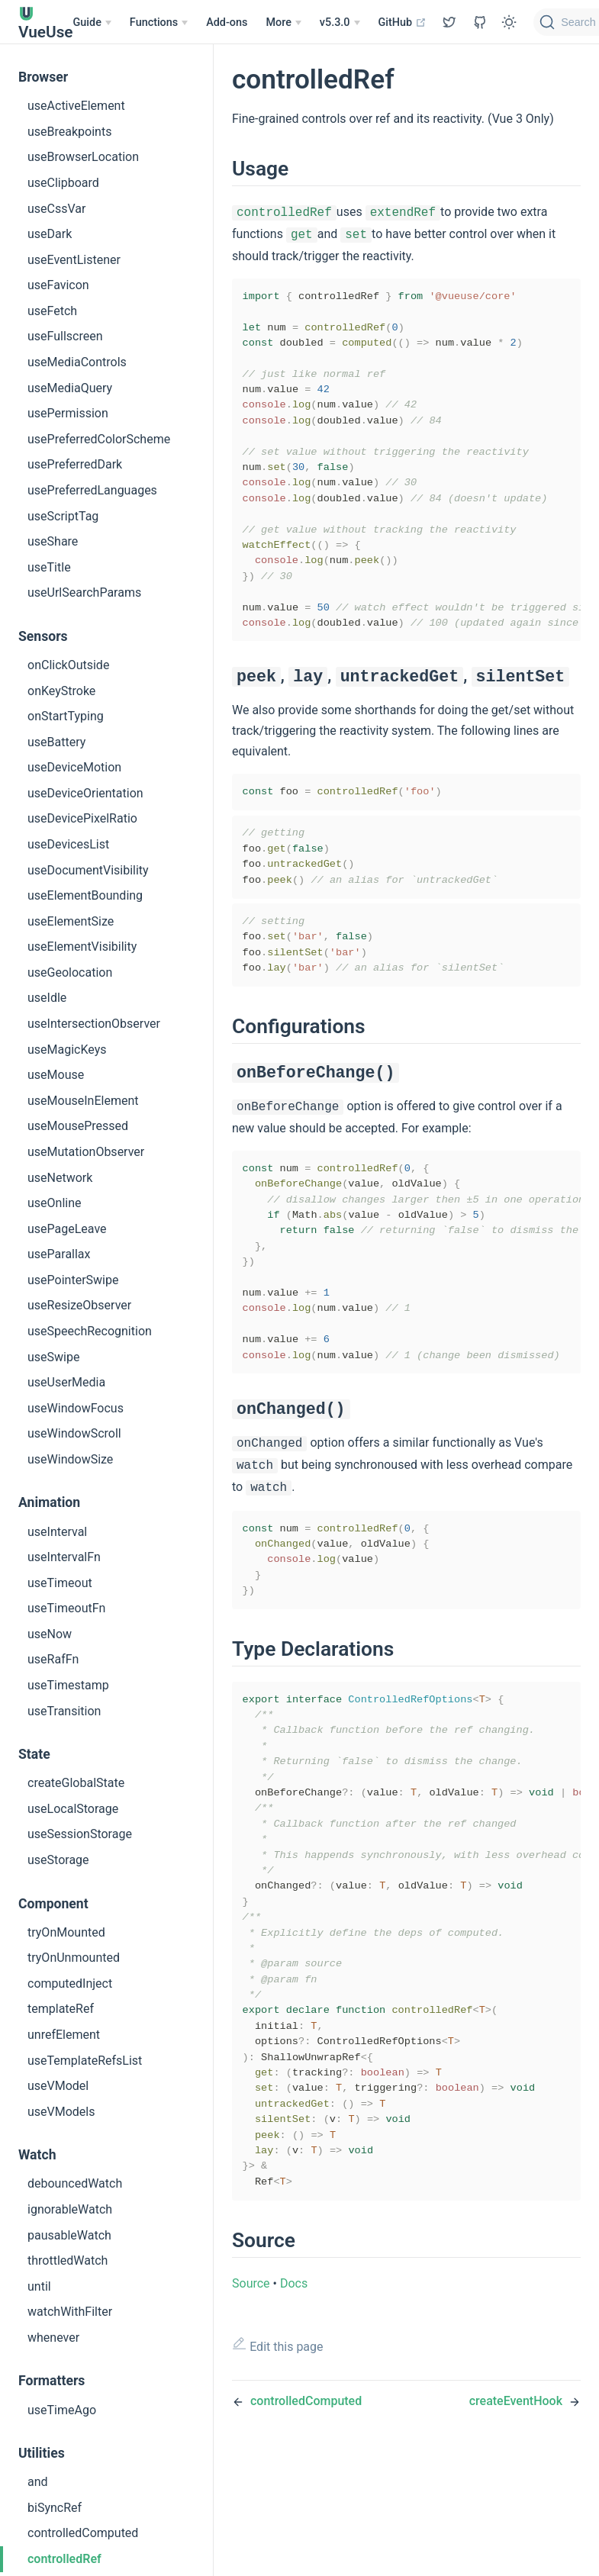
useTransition (64, 1711)
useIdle (46, 997)
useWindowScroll (74, 1433)
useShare (52, 541)
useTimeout (59, 1583)
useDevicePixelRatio (82, 818)
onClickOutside (68, 665)
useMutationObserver (85, 1152)
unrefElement (63, 2034)
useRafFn (53, 1659)
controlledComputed (82, 2533)
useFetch (52, 311)
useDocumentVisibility (88, 870)
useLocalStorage (72, 1809)
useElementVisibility (82, 946)
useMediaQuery (69, 388)
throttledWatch (67, 2260)
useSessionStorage (79, 1834)
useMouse (55, 1074)
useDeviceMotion (74, 767)
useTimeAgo (61, 2410)
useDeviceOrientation (85, 793)
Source (251, 2400)
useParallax (59, 1254)
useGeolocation (69, 972)
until (39, 2286)
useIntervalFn (64, 1557)
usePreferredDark (74, 464)
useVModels (61, 2111)
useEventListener (74, 260)
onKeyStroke (61, 691)
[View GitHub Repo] (449, 22)
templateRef (60, 2008)
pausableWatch (69, 2235)
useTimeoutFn (66, 1608)
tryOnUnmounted (73, 1957)
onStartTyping (65, 716)
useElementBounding (85, 895)
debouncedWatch (74, 2183)
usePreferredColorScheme (98, 439)
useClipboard (63, 182)
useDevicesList (68, 844)
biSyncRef (54, 2507)
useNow (49, 1634)
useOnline (54, 1203)
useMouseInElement (82, 1100)
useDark (49, 234)
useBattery (56, 742)
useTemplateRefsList (84, 2060)
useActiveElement (76, 105)
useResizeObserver (79, 1305)
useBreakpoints (69, 131)
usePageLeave (67, 1229)
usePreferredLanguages (92, 490)
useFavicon (58, 285)
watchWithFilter (69, 2311)
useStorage (58, 1860)
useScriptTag (62, 516)
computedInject (69, 1983)
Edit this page (278, 2462)
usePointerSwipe (72, 1280)
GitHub (402, 22)
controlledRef (64, 2559)
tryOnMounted (66, 1932)
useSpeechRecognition (89, 1331)
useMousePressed (77, 1126)
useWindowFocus (75, 1408)
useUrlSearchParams (84, 592)
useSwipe (53, 1357)
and (37, 2482)
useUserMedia (66, 1382)
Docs (294, 2400)
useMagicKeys (67, 1049)
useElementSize (70, 921)
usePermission (67, 413)
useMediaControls (77, 362)
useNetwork (59, 1177)
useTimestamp (68, 1685)
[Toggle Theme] (509, 22)
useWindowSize (70, 1459)
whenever (53, 2337)
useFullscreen (65, 336)
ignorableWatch (69, 2209)
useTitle (49, 567)
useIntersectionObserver (93, 1023)
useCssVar (56, 208)
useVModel (58, 2086)
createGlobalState (75, 1783)
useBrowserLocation (83, 157)
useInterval (57, 1532)
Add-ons (226, 22)
